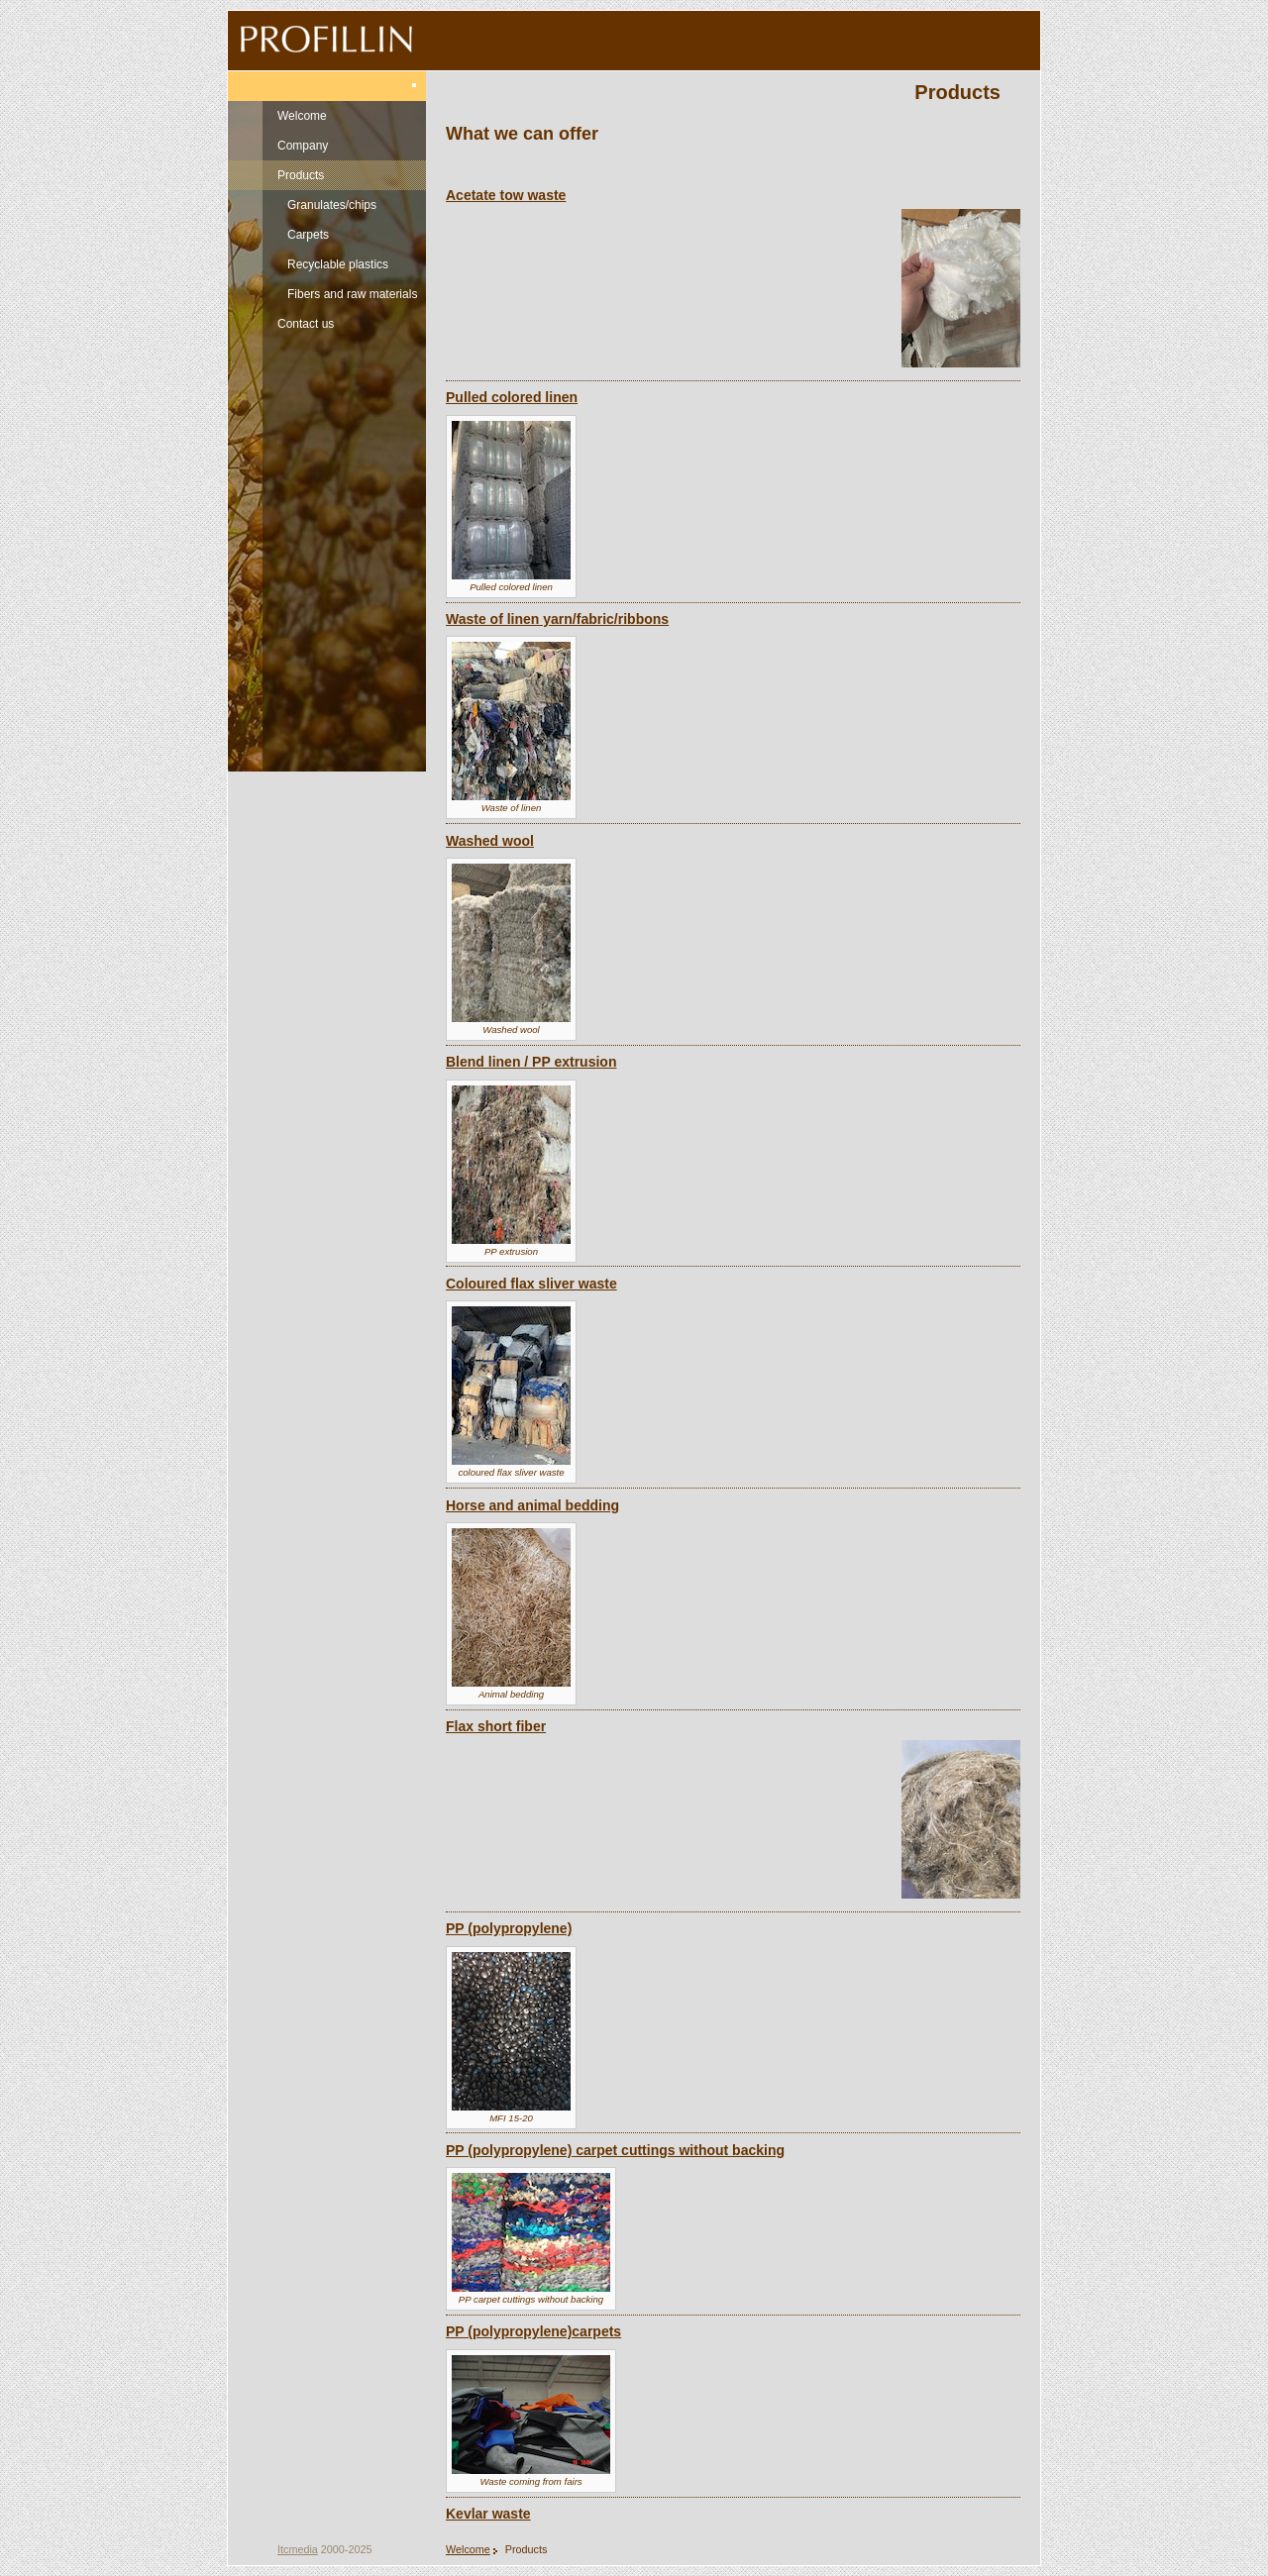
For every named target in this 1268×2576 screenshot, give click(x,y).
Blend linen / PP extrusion (531, 1062)
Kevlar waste (488, 2514)
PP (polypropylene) (509, 1928)
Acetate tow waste (506, 195)
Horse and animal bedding (532, 1505)
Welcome (302, 116)
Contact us (305, 324)
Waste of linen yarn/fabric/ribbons (557, 619)
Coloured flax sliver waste (531, 1283)
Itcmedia (297, 2549)
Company (302, 146)
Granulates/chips (331, 205)
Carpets (308, 235)
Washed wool (490, 841)
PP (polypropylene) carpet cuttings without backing (615, 2150)
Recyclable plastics (337, 264)
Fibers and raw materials (352, 294)
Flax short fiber (496, 1726)
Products (300, 175)
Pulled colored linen (512, 397)
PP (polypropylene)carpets (533, 2331)
